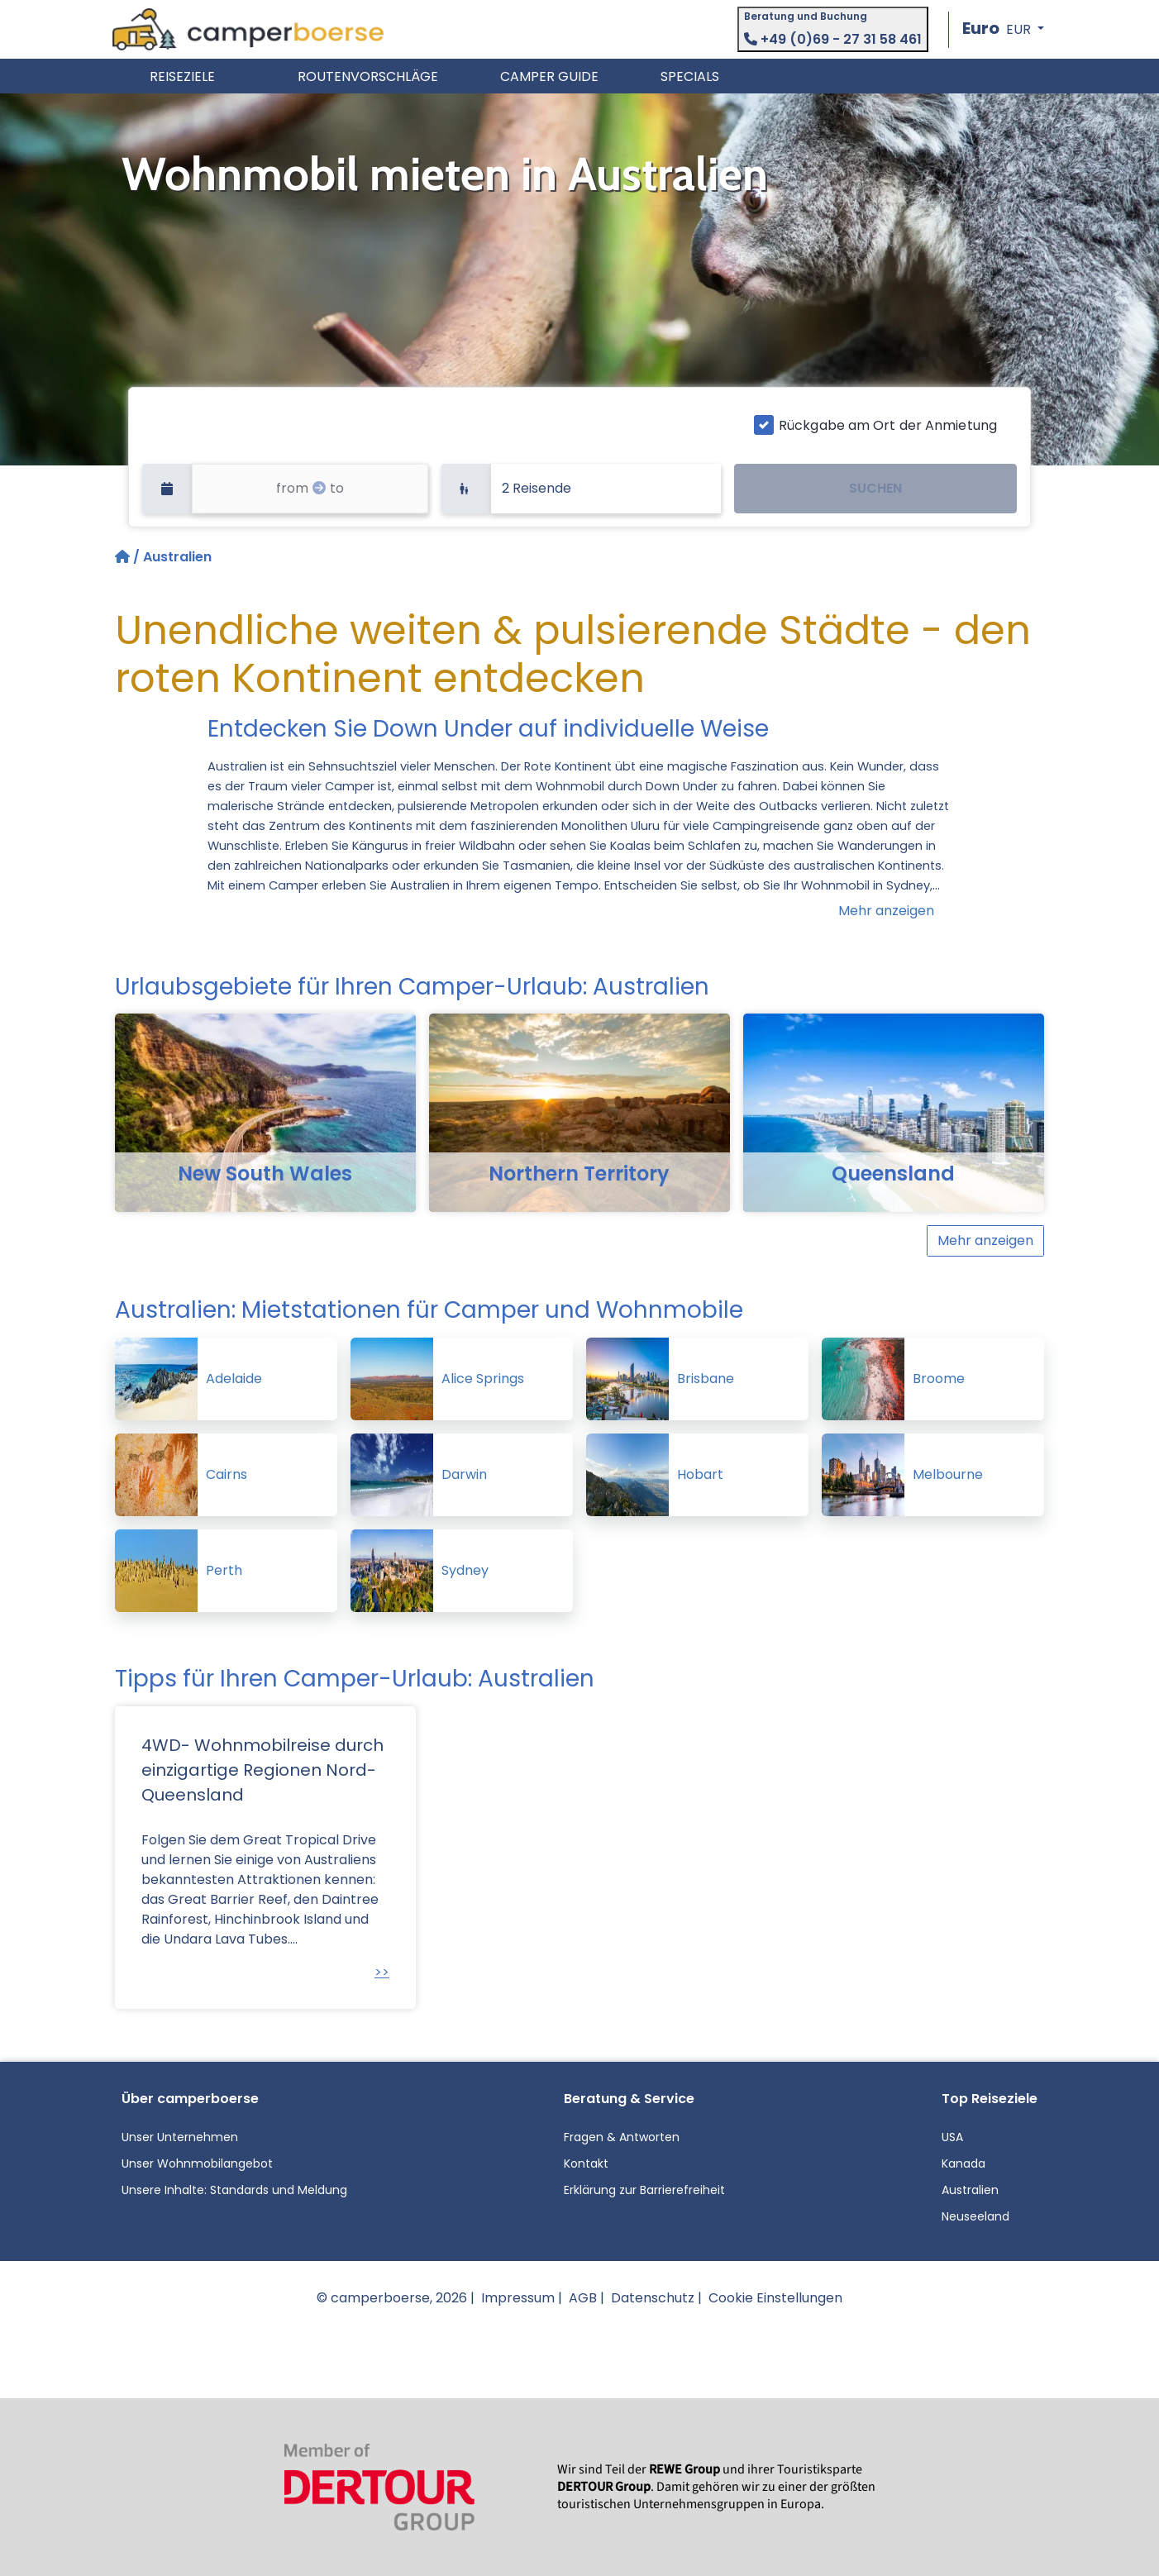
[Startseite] (124, 556)
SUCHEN (875, 488)
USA (952, 2137)
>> (381, 1972)
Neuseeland (975, 2216)
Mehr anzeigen (886, 910)
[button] (1003, 29)
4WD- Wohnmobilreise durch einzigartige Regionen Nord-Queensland (262, 1770)
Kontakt (586, 2163)
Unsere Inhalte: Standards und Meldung (234, 2190)
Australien (970, 2190)
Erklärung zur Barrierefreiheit (644, 2190)
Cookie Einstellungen (775, 2297)
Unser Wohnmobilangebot (197, 2163)
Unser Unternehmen (180, 2137)
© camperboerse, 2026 (392, 2297)
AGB (583, 2297)
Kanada (963, 2163)
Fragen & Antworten (622, 2137)
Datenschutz (652, 2297)
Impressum (518, 2297)
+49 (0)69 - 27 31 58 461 (833, 39)
